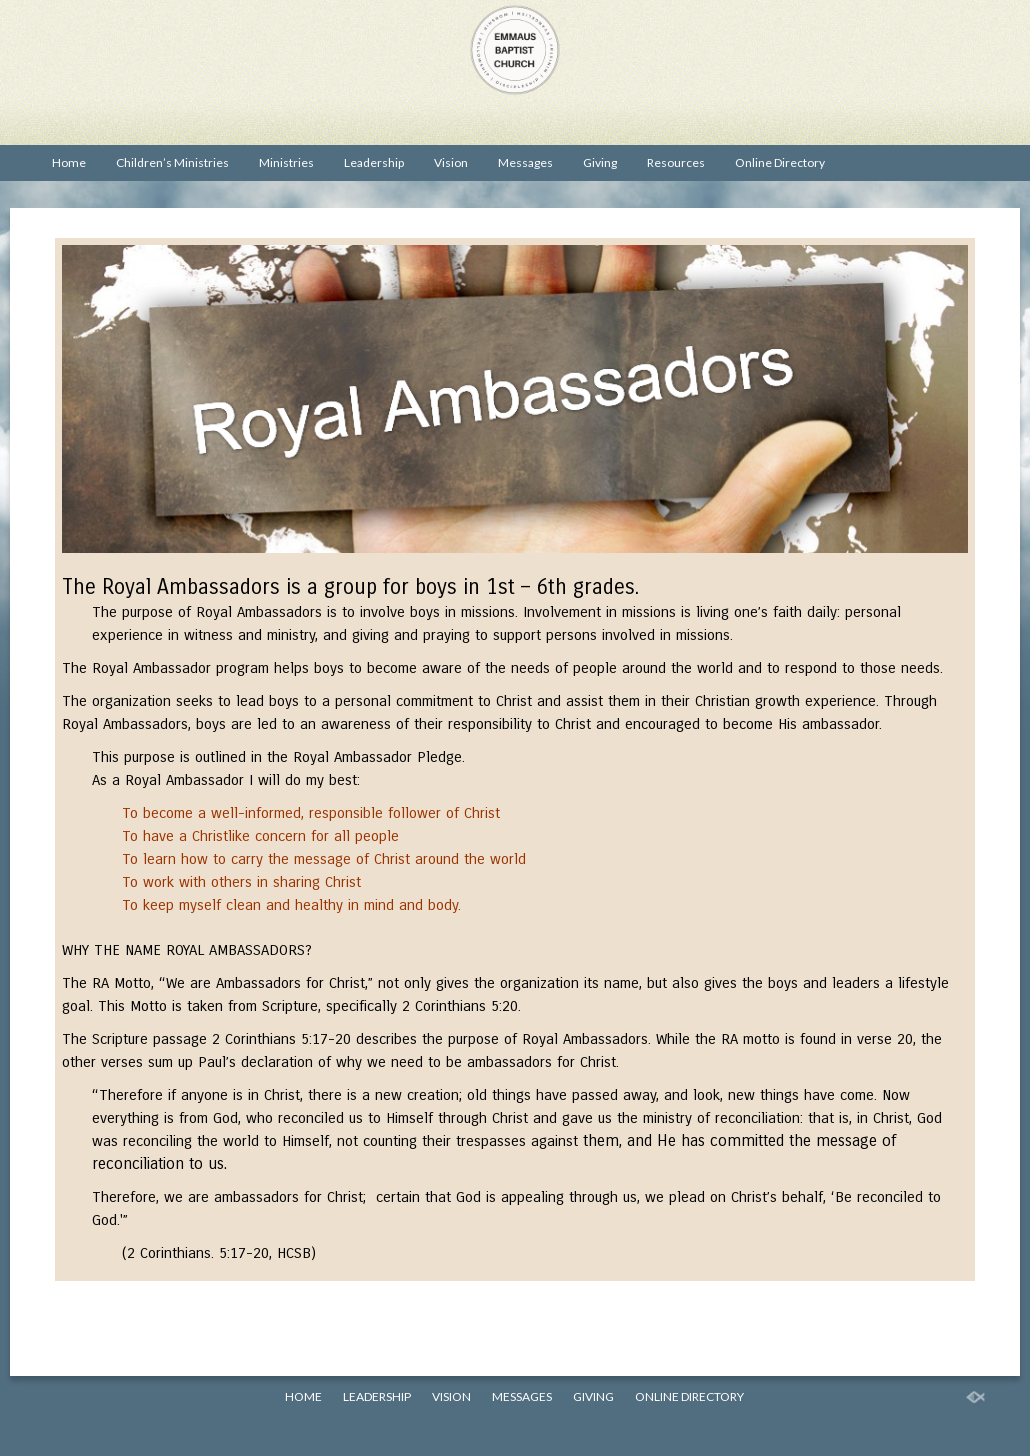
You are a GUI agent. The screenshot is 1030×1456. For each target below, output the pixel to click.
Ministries (286, 162)
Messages (525, 162)
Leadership (374, 162)
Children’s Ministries (172, 162)
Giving (600, 162)
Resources (676, 162)
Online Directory (780, 162)
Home (69, 162)
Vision (451, 162)
